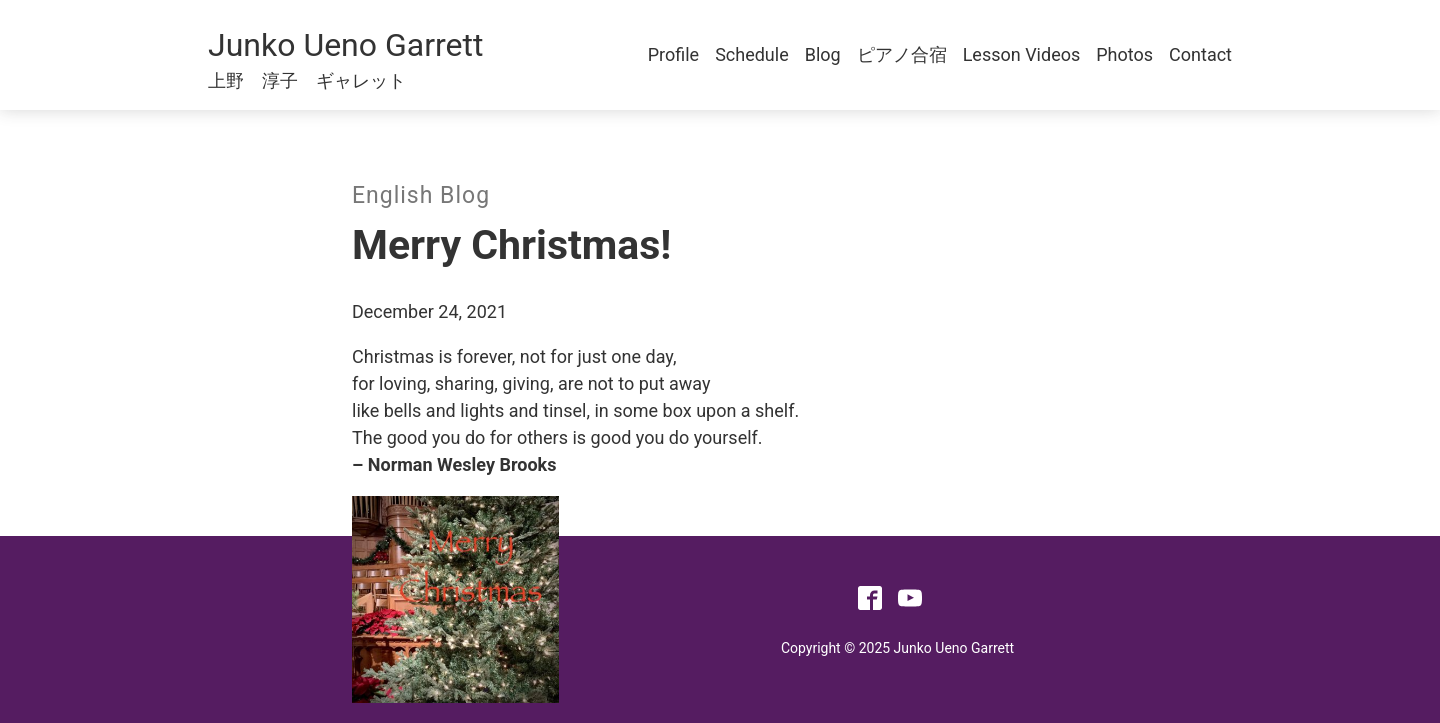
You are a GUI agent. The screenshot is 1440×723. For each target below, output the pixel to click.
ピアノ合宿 (902, 54)
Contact (1200, 54)
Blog (823, 54)
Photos (1124, 54)
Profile (673, 54)
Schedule (752, 54)
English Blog (421, 195)
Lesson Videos (1022, 54)
